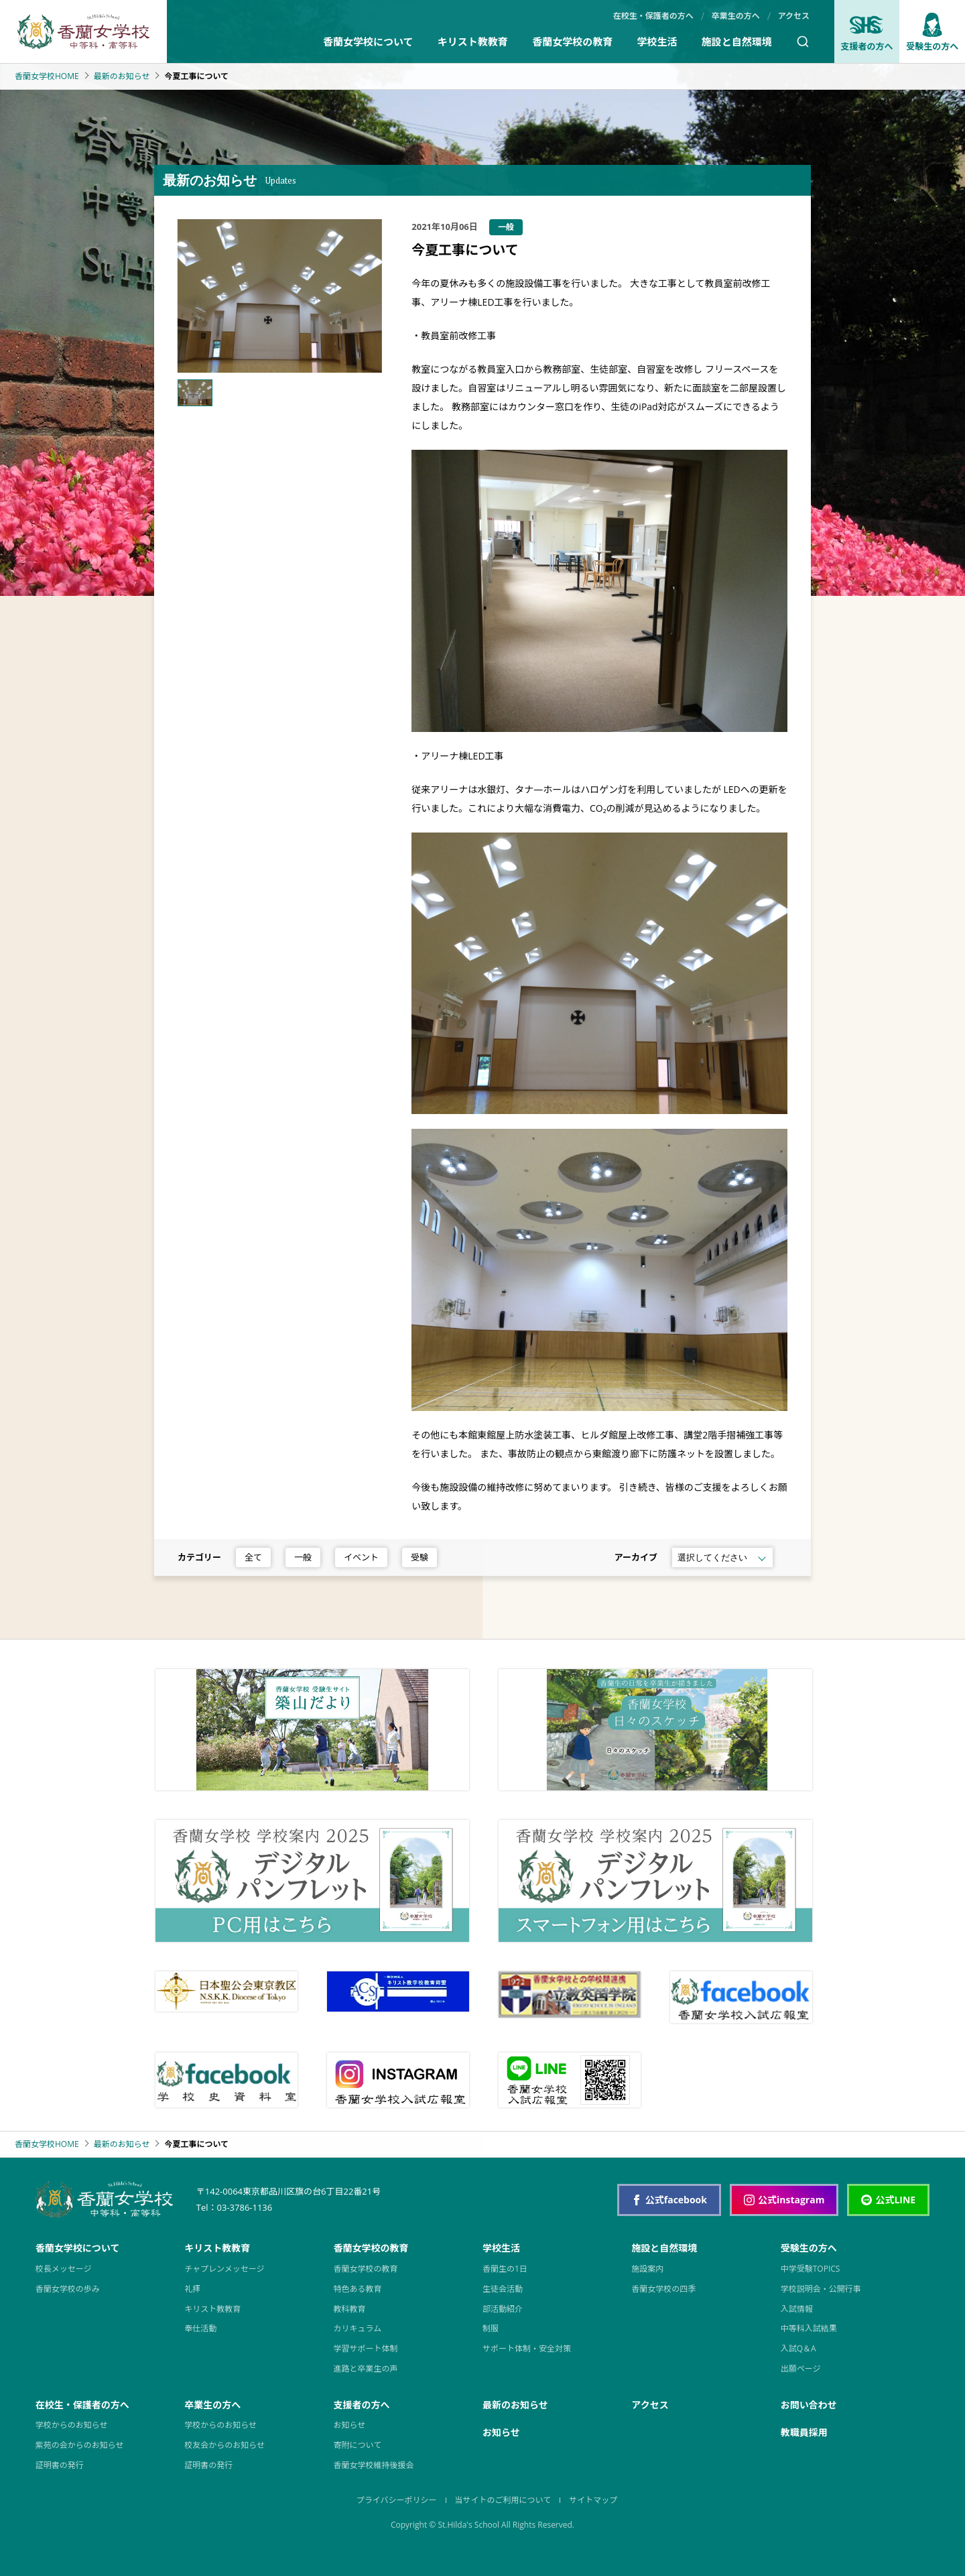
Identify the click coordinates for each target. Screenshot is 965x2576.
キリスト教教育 (473, 41)
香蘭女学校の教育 (572, 41)
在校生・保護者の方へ (653, 16)
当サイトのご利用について (503, 2500)
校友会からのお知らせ (224, 2445)
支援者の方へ (866, 32)
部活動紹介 (502, 2309)
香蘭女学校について (368, 41)
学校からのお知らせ (72, 2425)
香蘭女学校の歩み (68, 2288)
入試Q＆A (798, 2348)
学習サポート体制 (366, 2348)
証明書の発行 (60, 2465)
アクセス (794, 16)
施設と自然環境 (737, 41)
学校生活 (657, 41)
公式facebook (669, 2199)
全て (253, 1557)
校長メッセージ (64, 2268)
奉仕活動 (200, 2328)
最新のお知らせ (122, 76)
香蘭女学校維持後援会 (374, 2465)
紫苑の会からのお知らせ (80, 2445)
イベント (361, 1557)
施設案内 (647, 2268)
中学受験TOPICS (810, 2268)
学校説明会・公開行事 (821, 2288)
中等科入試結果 (809, 2328)
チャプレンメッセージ (224, 2268)
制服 (490, 2328)
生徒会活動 (502, 2288)
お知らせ (350, 2425)
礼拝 (192, 2288)
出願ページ (801, 2368)
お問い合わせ (809, 2404)
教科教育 (350, 2309)
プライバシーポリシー (397, 2500)
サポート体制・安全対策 (526, 2348)
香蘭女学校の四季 (663, 2288)
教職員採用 (804, 2432)
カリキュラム (358, 2328)
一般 (303, 1557)
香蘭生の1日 (504, 2268)
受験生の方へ (932, 32)
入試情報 (797, 2309)
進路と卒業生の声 (366, 2368)
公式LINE (888, 2199)
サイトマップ (593, 2500)
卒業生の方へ (736, 16)
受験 (419, 1557)
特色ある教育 (358, 2288)
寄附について (358, 2445)
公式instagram (784, 2199)
